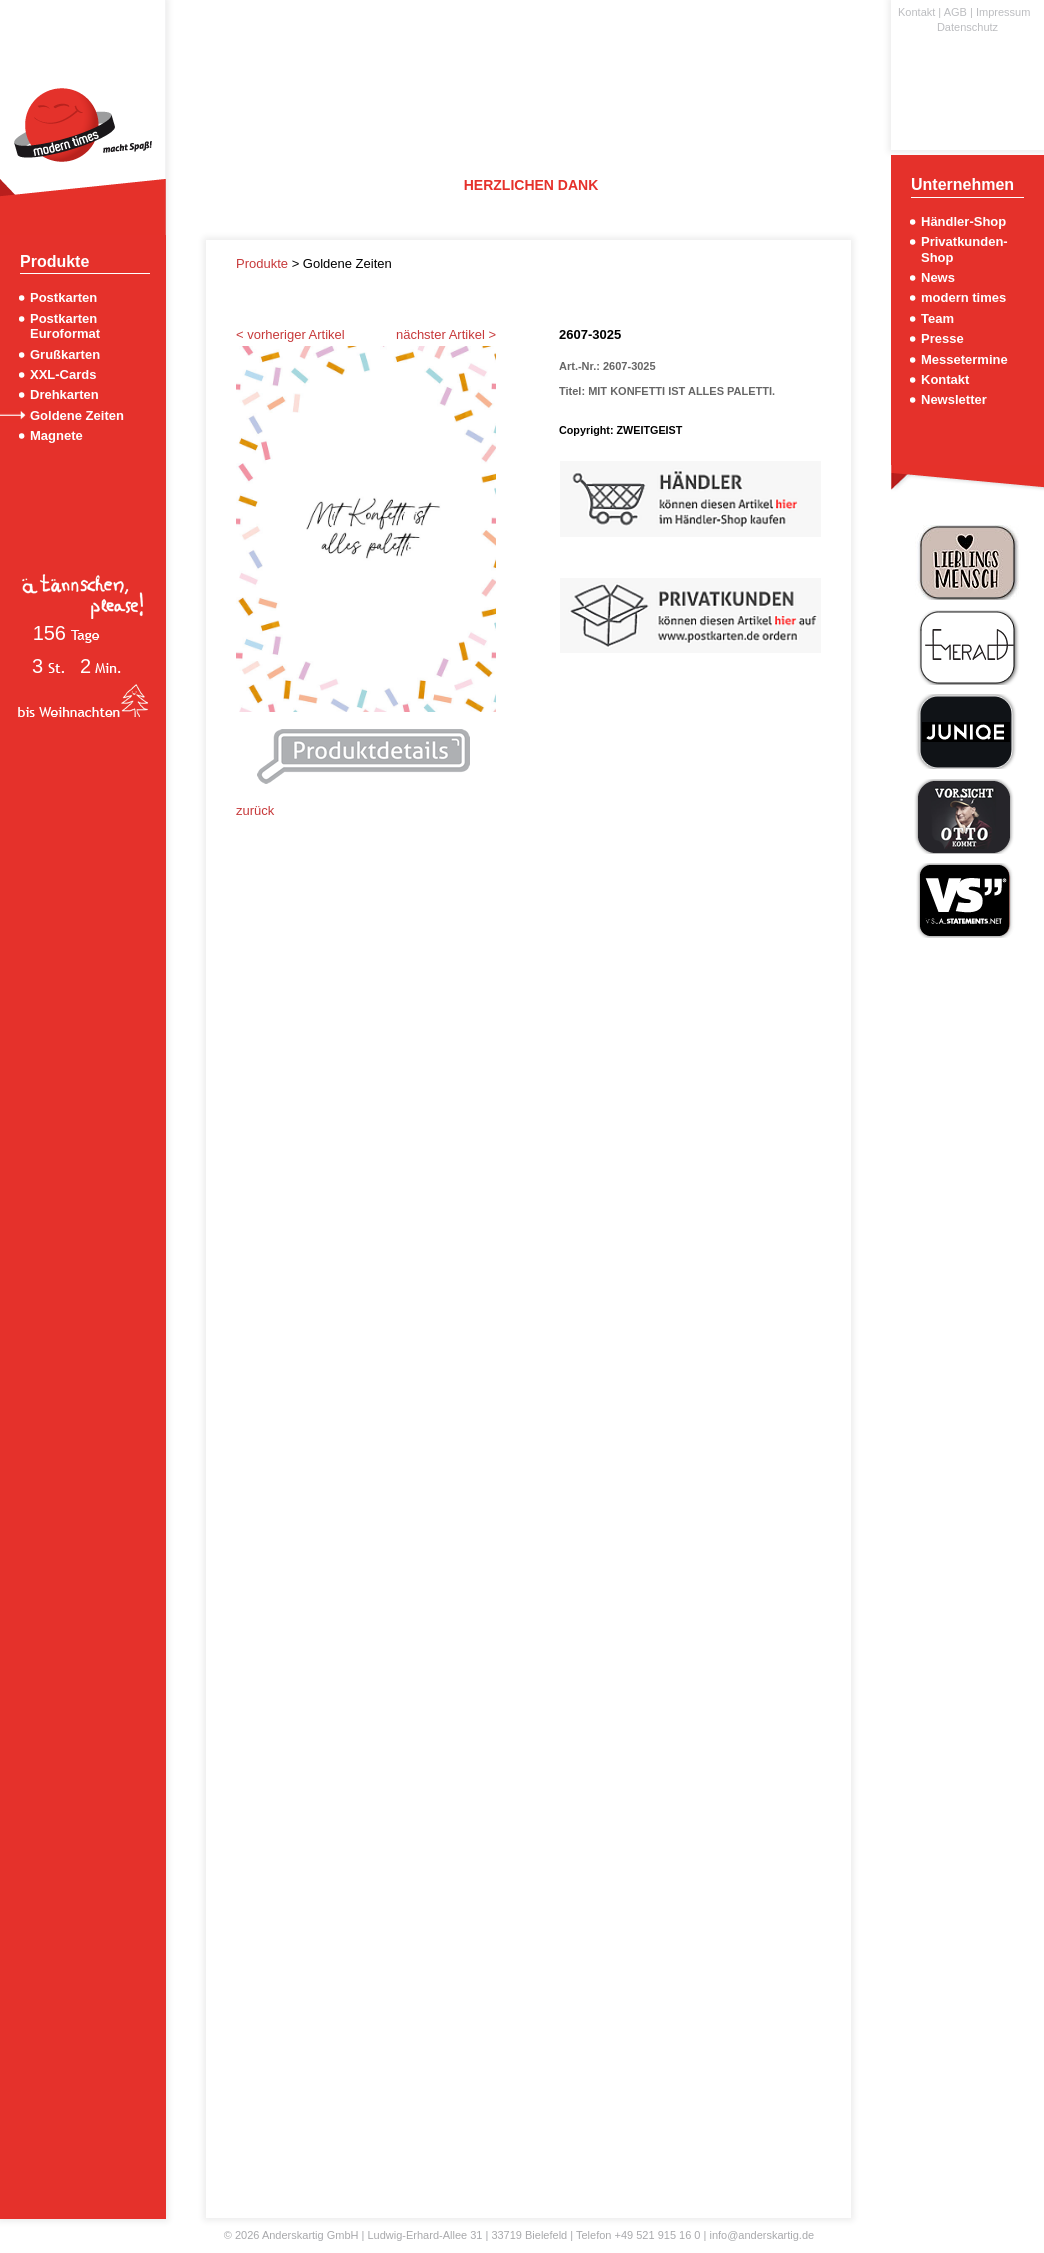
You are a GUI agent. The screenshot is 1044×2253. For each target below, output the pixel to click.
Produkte (264, 263)
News (938, 277)
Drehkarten (64, 394)
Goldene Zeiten (77, 415)
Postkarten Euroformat (65, 326)
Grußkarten (65, 354)
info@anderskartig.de (761, 2235)
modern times (963, 297)
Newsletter (954, 399)
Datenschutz (967, 27)
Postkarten (63, 297)
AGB (955, 12)
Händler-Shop (963, 221)
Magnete (56, 435)
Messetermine (964, 359)
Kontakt (916, 12)
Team (937, 318)
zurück (255, 810)
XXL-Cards (63, 374)
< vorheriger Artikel (290, 334)
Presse (942, 338)
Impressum (1003, 12)
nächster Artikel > (446, 334)
